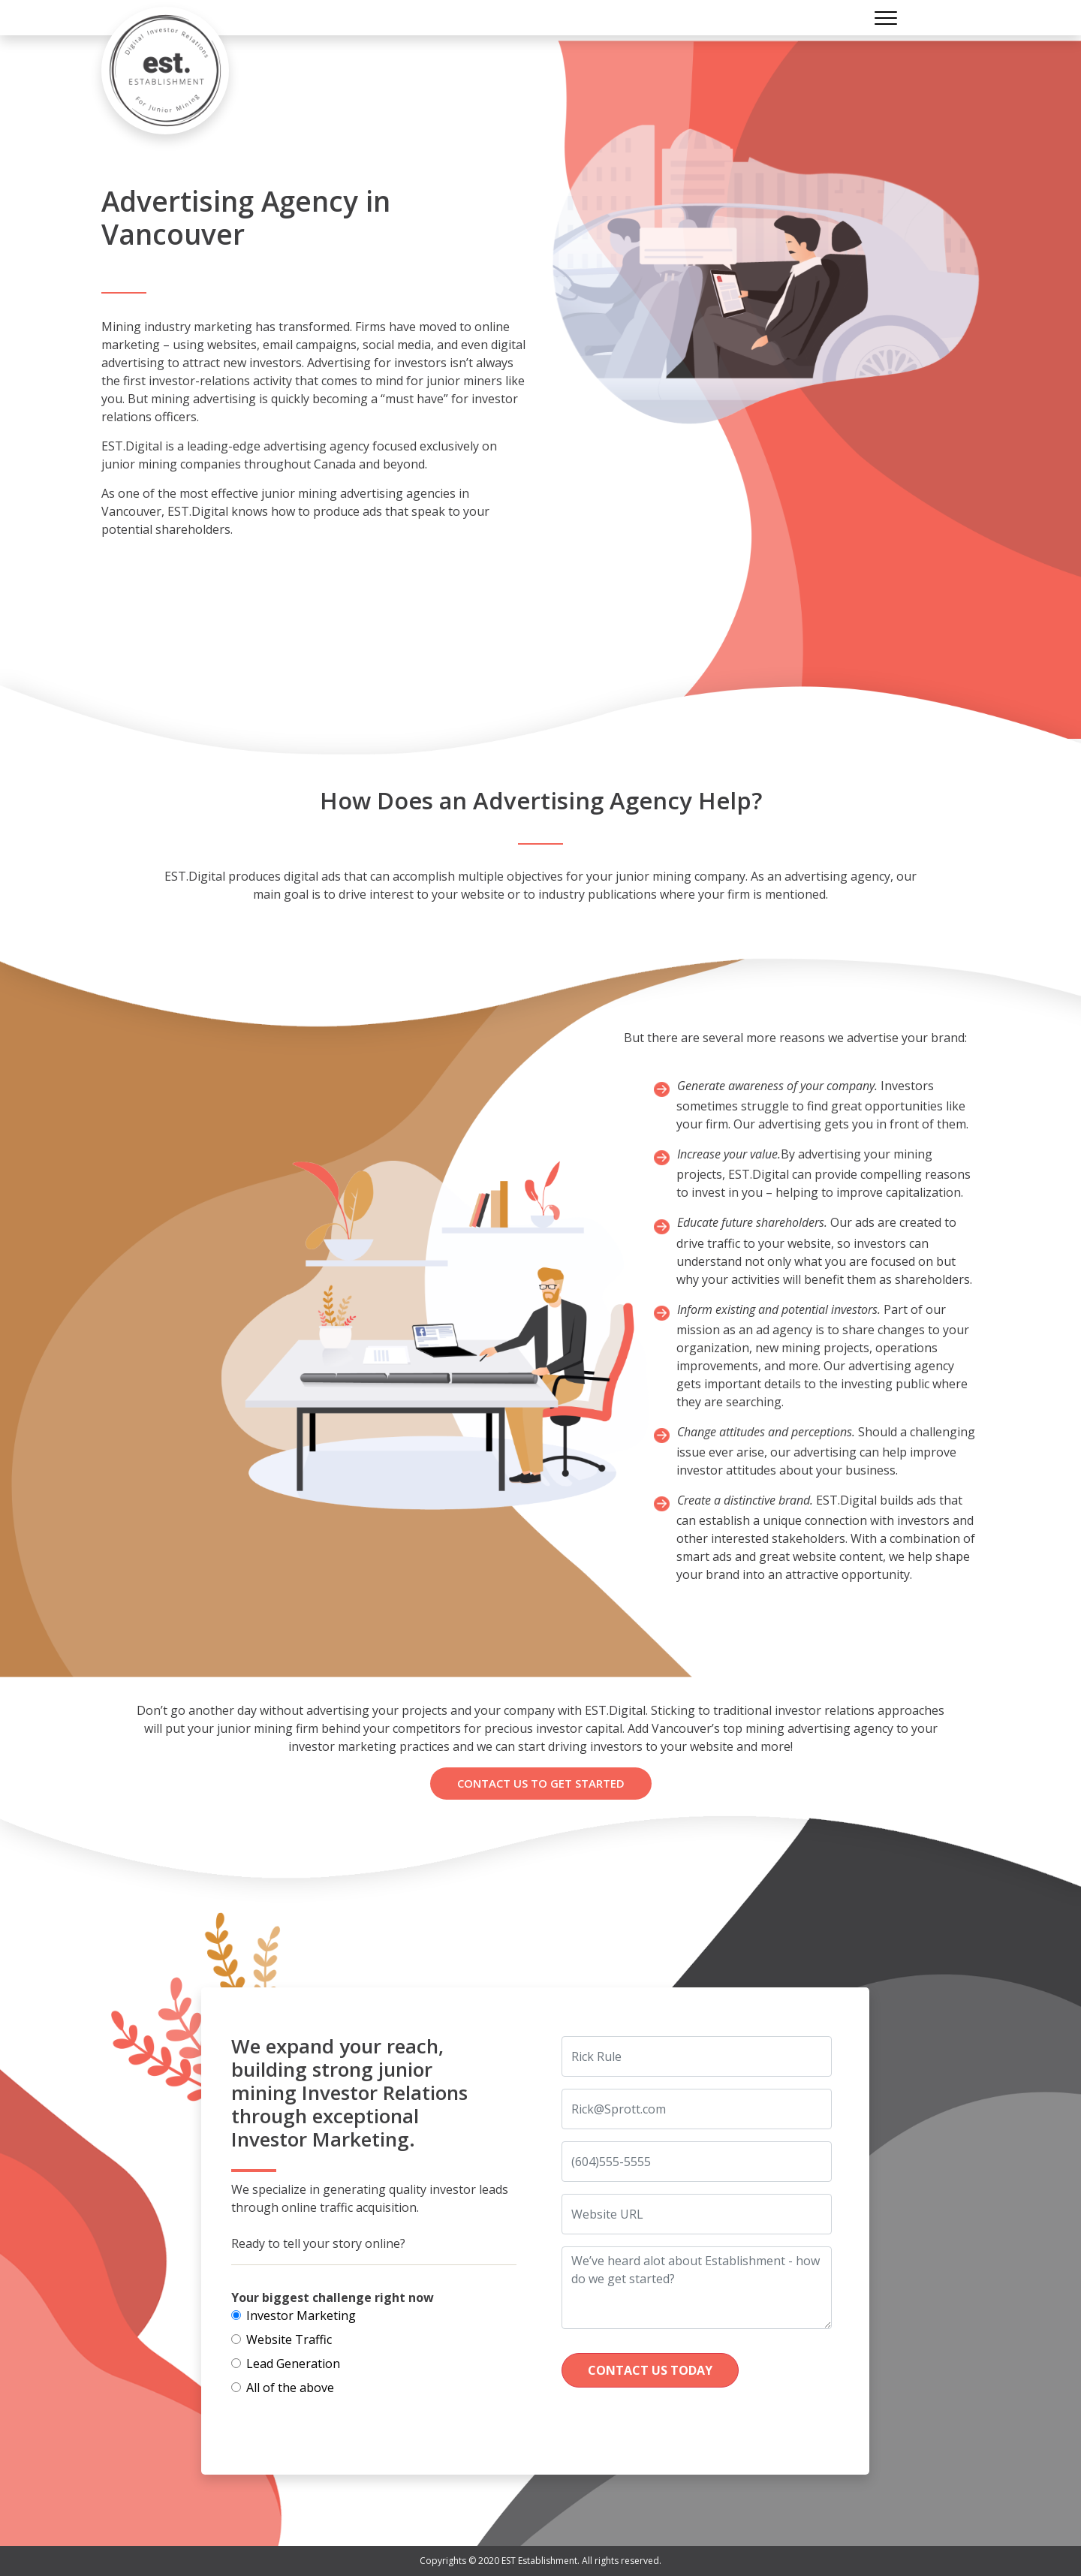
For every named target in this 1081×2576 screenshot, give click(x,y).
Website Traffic (289, 2339)
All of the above (290, 2387)
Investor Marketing (301, 2315)
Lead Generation (293, 2363)
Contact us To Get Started (541, 1783)
